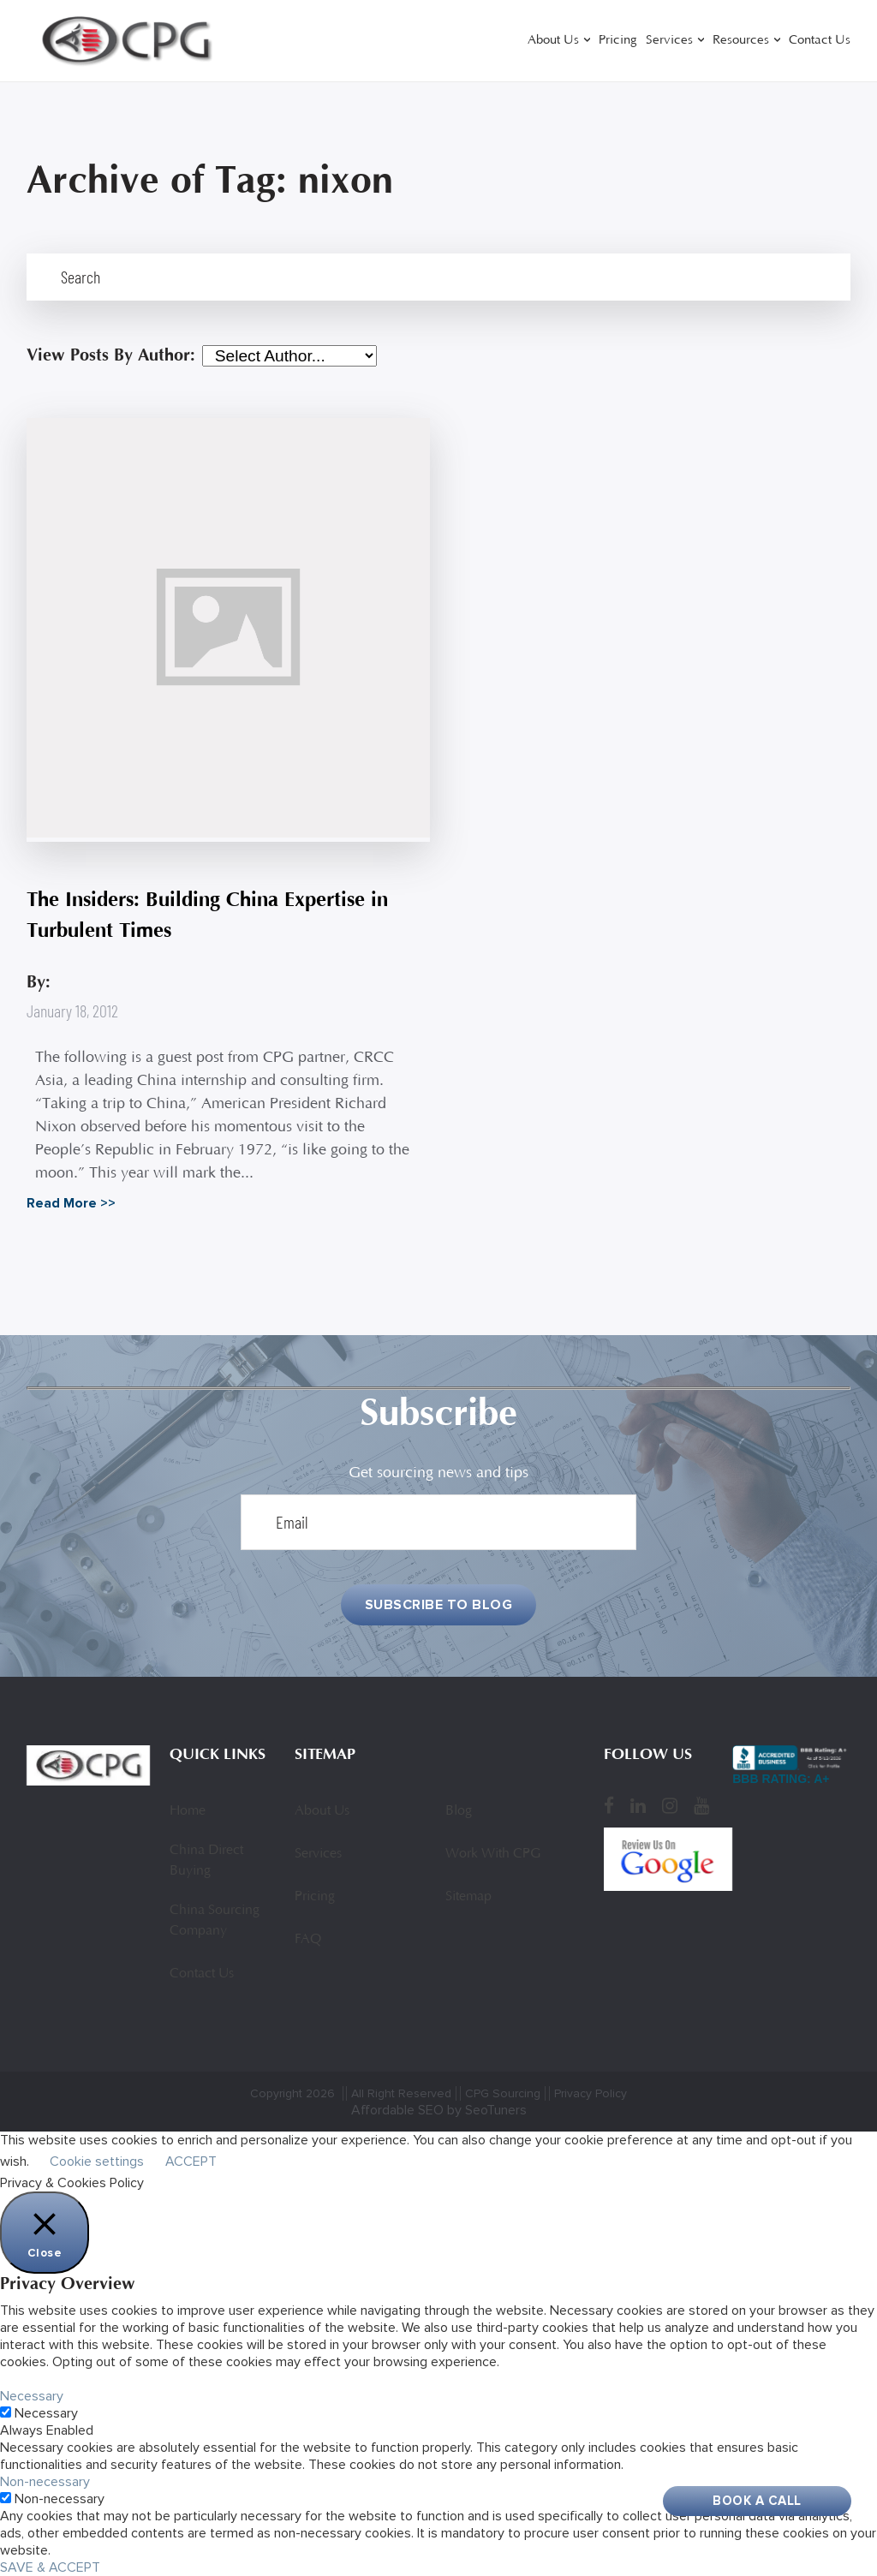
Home (188, 1811)
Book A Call (757, 2500)
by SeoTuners (487, 2110)
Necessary (46, 2413)
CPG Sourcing (502, 2093)
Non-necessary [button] (45, 2481)
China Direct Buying (206, 1861)
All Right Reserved (401, 2093)
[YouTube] (701, 1806)
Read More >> (71, 1203)
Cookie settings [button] (97, 2161)
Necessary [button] (31, 2396)
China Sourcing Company (215, 1921)
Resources (741, 40)
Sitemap (468, 1897)
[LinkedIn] (638, 1806)
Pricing (618, 40)
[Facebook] (609, 1806)
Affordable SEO (397, 2110)
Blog (458, 1811)
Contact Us (819, 40)
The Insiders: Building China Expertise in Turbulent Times (207, 915)
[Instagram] (669, 1806)
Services (669, 40)
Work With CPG (492, 1854)
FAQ (308, 1940)
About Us (553, 40)
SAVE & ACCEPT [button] (50, 2567)
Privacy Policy (590, 2093)
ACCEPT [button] (191, 2161)
